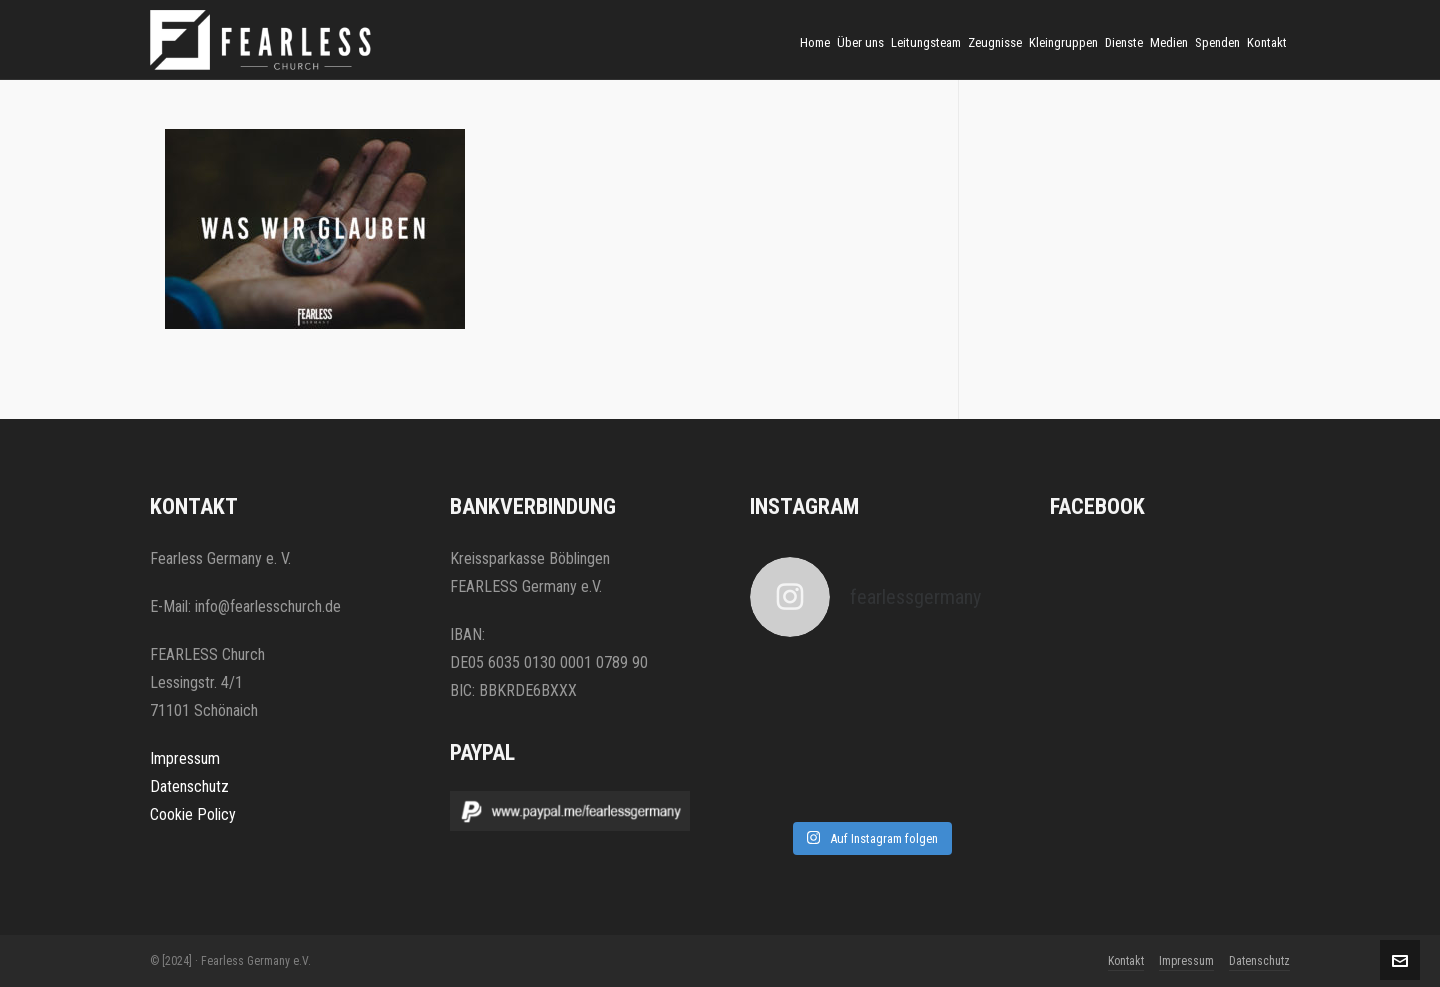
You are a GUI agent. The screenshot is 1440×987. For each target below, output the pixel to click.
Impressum (185, 758)
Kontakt (1126, 961)
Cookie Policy (193, 814)
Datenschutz (189, 786)
